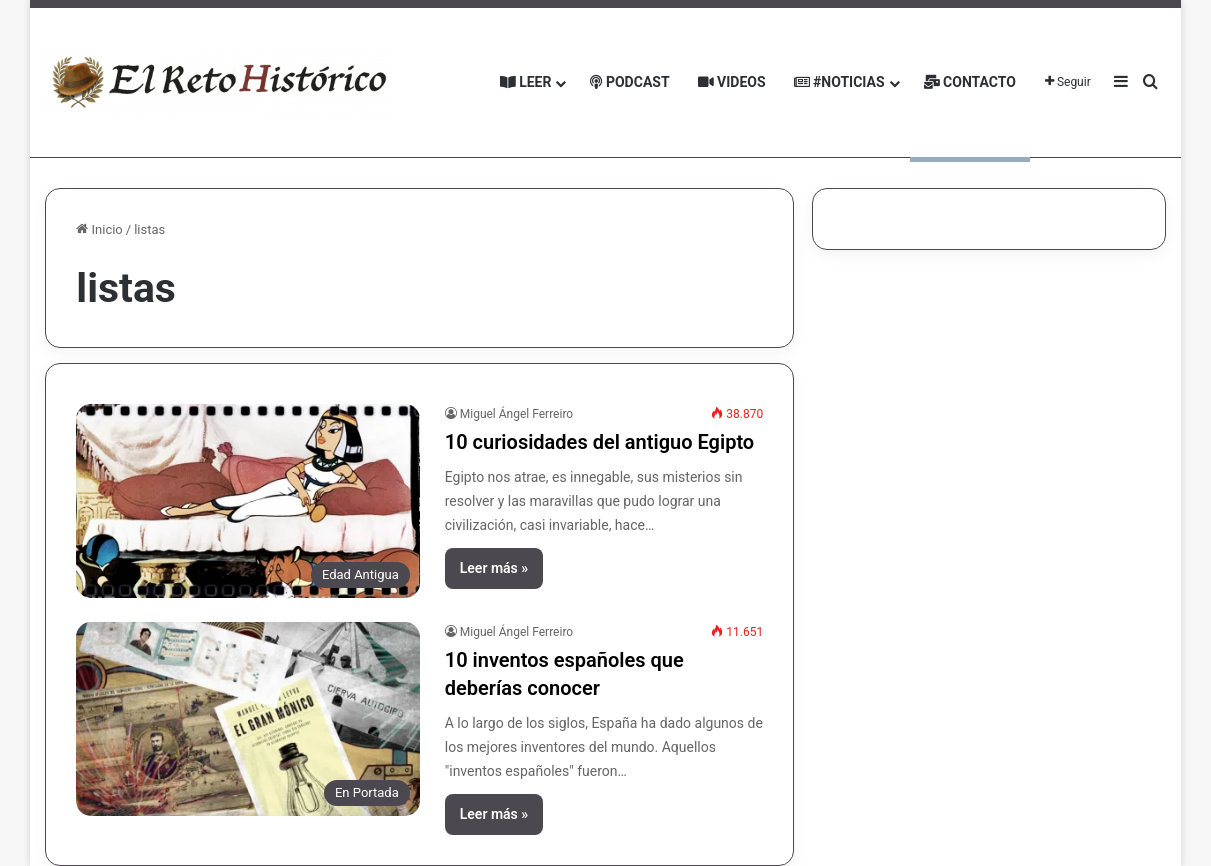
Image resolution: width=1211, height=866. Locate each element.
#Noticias (839, 82)
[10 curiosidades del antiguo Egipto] (247, 501)
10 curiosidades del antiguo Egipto (599, 442)
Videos (732, 82)
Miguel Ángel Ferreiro (516, 414)
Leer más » (494, 568)
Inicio (99, 229)
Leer (526, 82)
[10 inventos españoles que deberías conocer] (247, 719)
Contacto (970, 82)
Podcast (629, 82)
